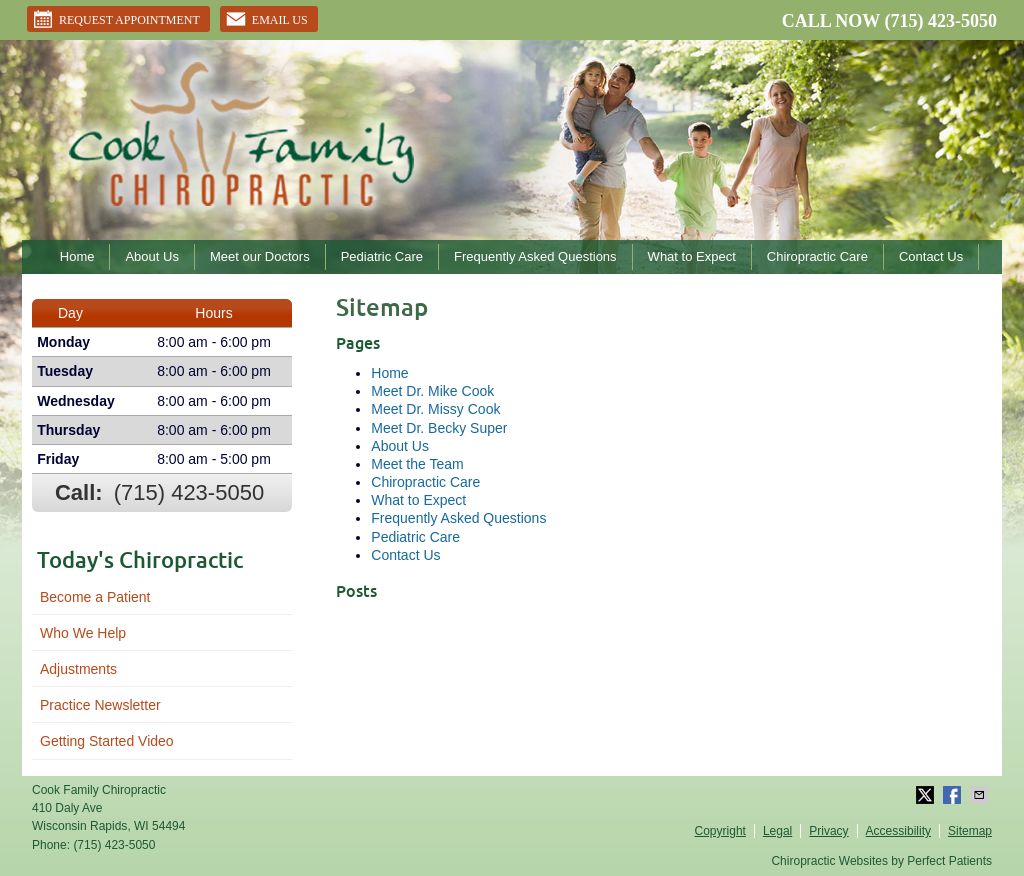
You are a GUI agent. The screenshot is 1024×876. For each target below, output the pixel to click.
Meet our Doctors (260, 256)
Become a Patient (95, 597)
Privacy (828, 831)
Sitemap (970, 831)
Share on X (927, 795)
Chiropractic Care (817, 256)
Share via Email (981, 795)
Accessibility (898, 831)
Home (77, 256)
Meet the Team (417, 464)
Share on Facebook (954, 795)
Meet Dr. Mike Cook (432, 391)
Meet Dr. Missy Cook (435, 409)
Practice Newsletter (100, 705)
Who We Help (83, 633)
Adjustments (78, 669)
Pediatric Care (382, 256)
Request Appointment (116, 19)
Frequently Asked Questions (535, 256)
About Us (151, 256)
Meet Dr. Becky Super (439, 428)
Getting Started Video (107, 741)
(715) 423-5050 (941, 21)
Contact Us (931, 256)
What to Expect (692, 256)
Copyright (720, 831)
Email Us (266, 19)
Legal (777, 831)
